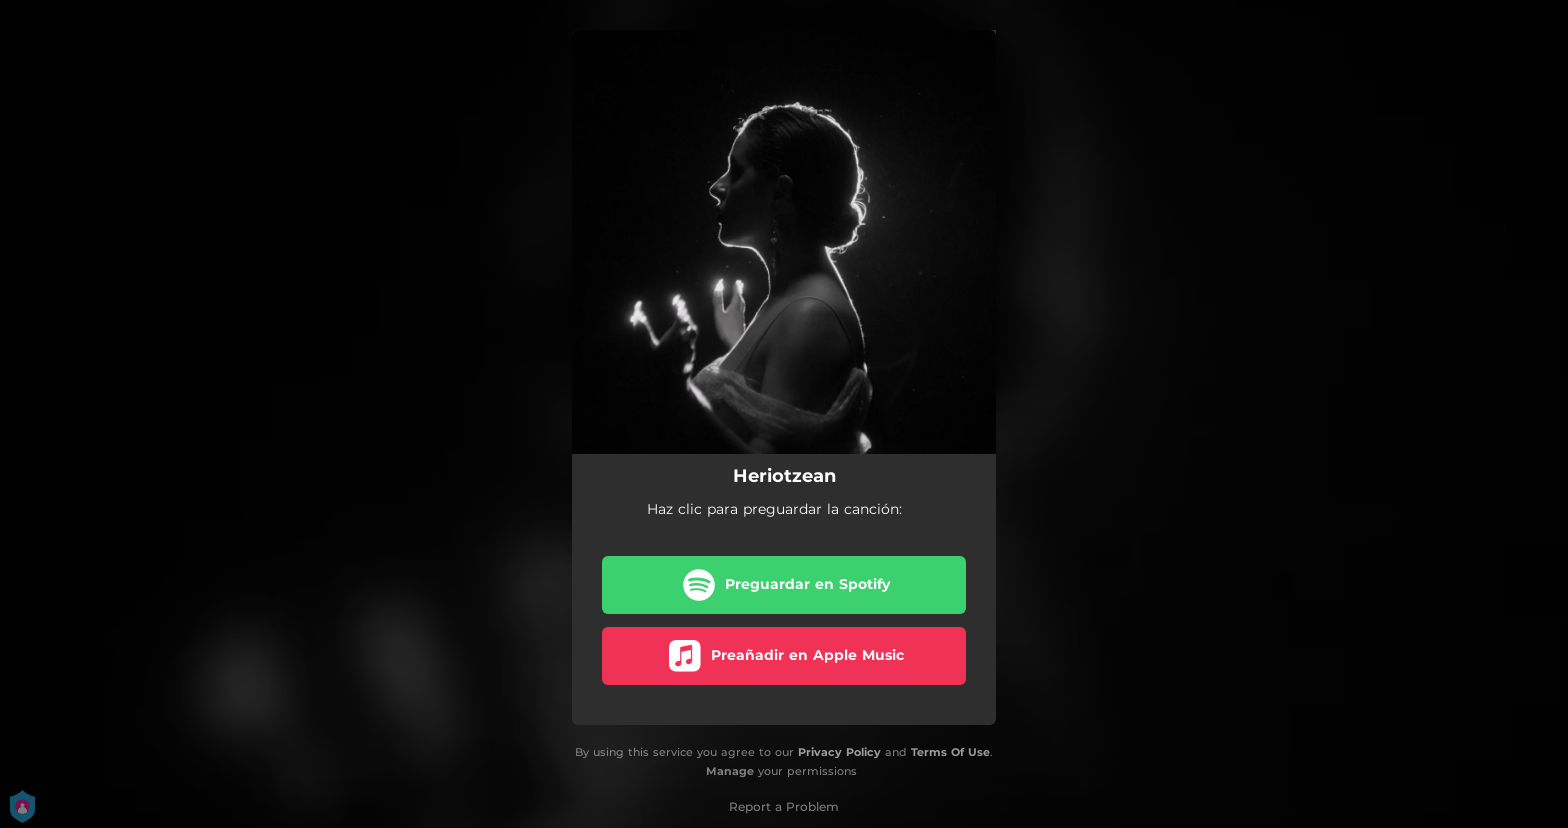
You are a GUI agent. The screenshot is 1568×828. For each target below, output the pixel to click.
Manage (730, 771)
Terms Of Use (950, 752)
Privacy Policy (839, 752)
